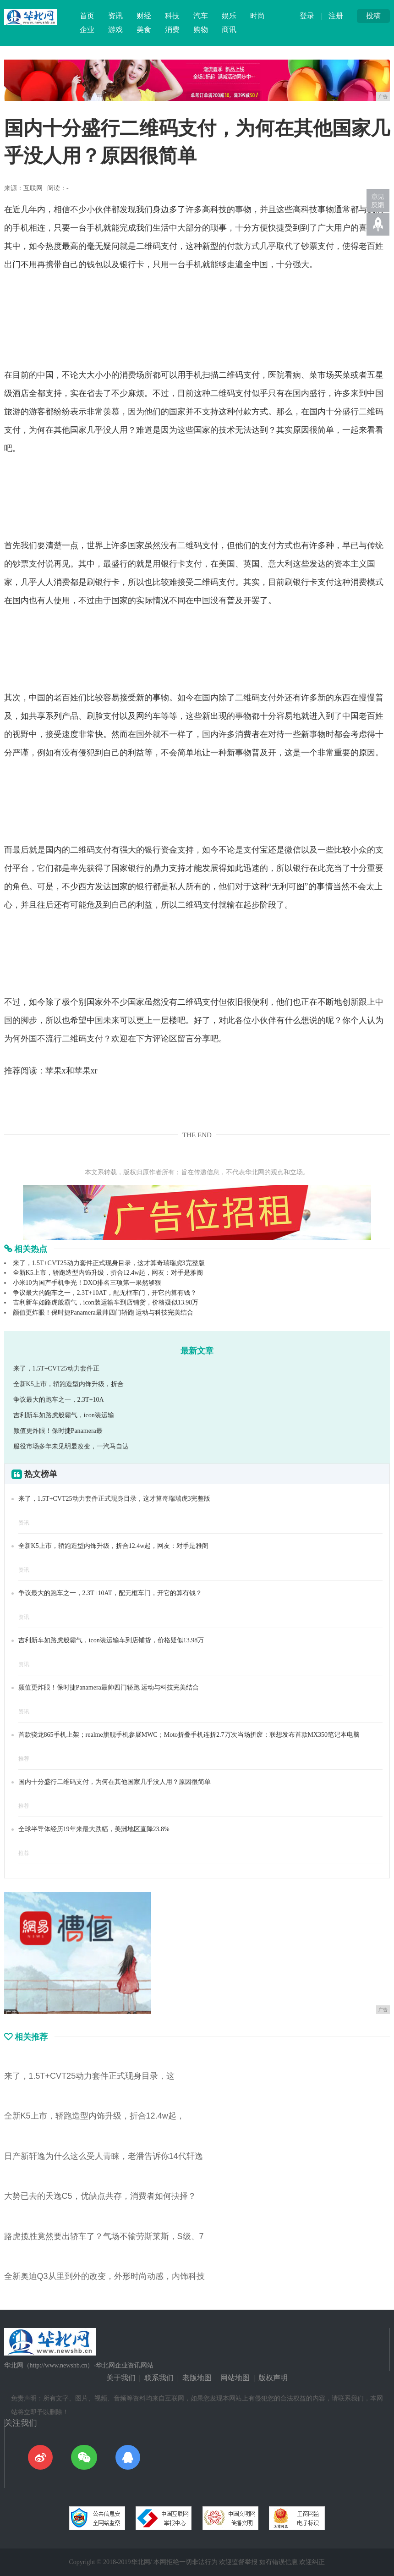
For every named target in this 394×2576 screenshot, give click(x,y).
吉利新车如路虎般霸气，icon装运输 (63, 1415)
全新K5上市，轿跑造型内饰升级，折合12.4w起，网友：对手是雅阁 (108, 1272)
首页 (87, 16)
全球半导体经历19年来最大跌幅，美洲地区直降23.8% (94, 1829)
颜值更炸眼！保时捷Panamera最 (58, 1430)
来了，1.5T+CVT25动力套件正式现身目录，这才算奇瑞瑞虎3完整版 (109, 1263)
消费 (172, 29)
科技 (172, 16)
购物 (200, 29)
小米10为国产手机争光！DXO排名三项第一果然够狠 (87, 1282)
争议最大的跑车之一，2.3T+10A (58, 1399)
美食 (144, 29)
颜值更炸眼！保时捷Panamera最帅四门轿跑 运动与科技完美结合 (103, 1312)
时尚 (257, 16)
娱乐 (229, 16)
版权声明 (273, 2378)
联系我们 (159, 2378)
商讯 (229, 29)
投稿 (373, 16)
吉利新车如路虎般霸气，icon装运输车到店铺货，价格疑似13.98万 (106, 1302)
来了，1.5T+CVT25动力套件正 (56, 1368)
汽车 (200, 16)
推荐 (23, 1759)
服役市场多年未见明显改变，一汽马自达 (71, 1446)
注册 (335, 16)
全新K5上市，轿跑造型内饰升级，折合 (68, 1384)
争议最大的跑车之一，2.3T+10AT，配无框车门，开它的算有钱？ (105, 1292)
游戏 (115, 29)
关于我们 (121, 2378)
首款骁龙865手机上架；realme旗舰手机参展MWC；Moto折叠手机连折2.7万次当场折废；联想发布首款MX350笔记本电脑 (189, 1734)
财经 (144, 16)
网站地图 (235, 2378)
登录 (307, 16)
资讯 (115, 16)
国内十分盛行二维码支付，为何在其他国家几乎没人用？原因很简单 (114, 1781)
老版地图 (197, 2378)
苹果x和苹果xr (71, 1070)
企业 (87, 29)
